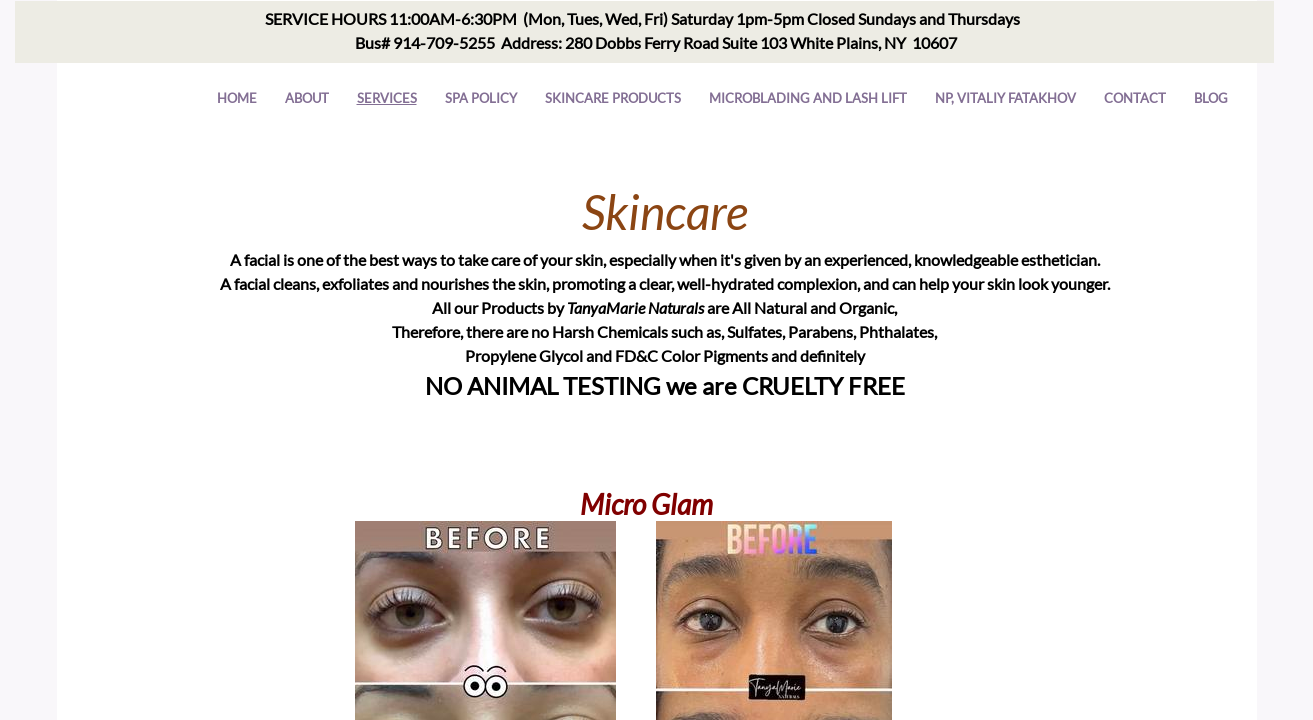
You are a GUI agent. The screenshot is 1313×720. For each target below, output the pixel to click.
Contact (1135, 98)
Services (387, 98)
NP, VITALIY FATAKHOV (1005, 98)
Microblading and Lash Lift (808, 98)
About (307, 98)
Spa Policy (481, 98)
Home (237, 98)
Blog (1211, 98)
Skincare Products (613, 98)
